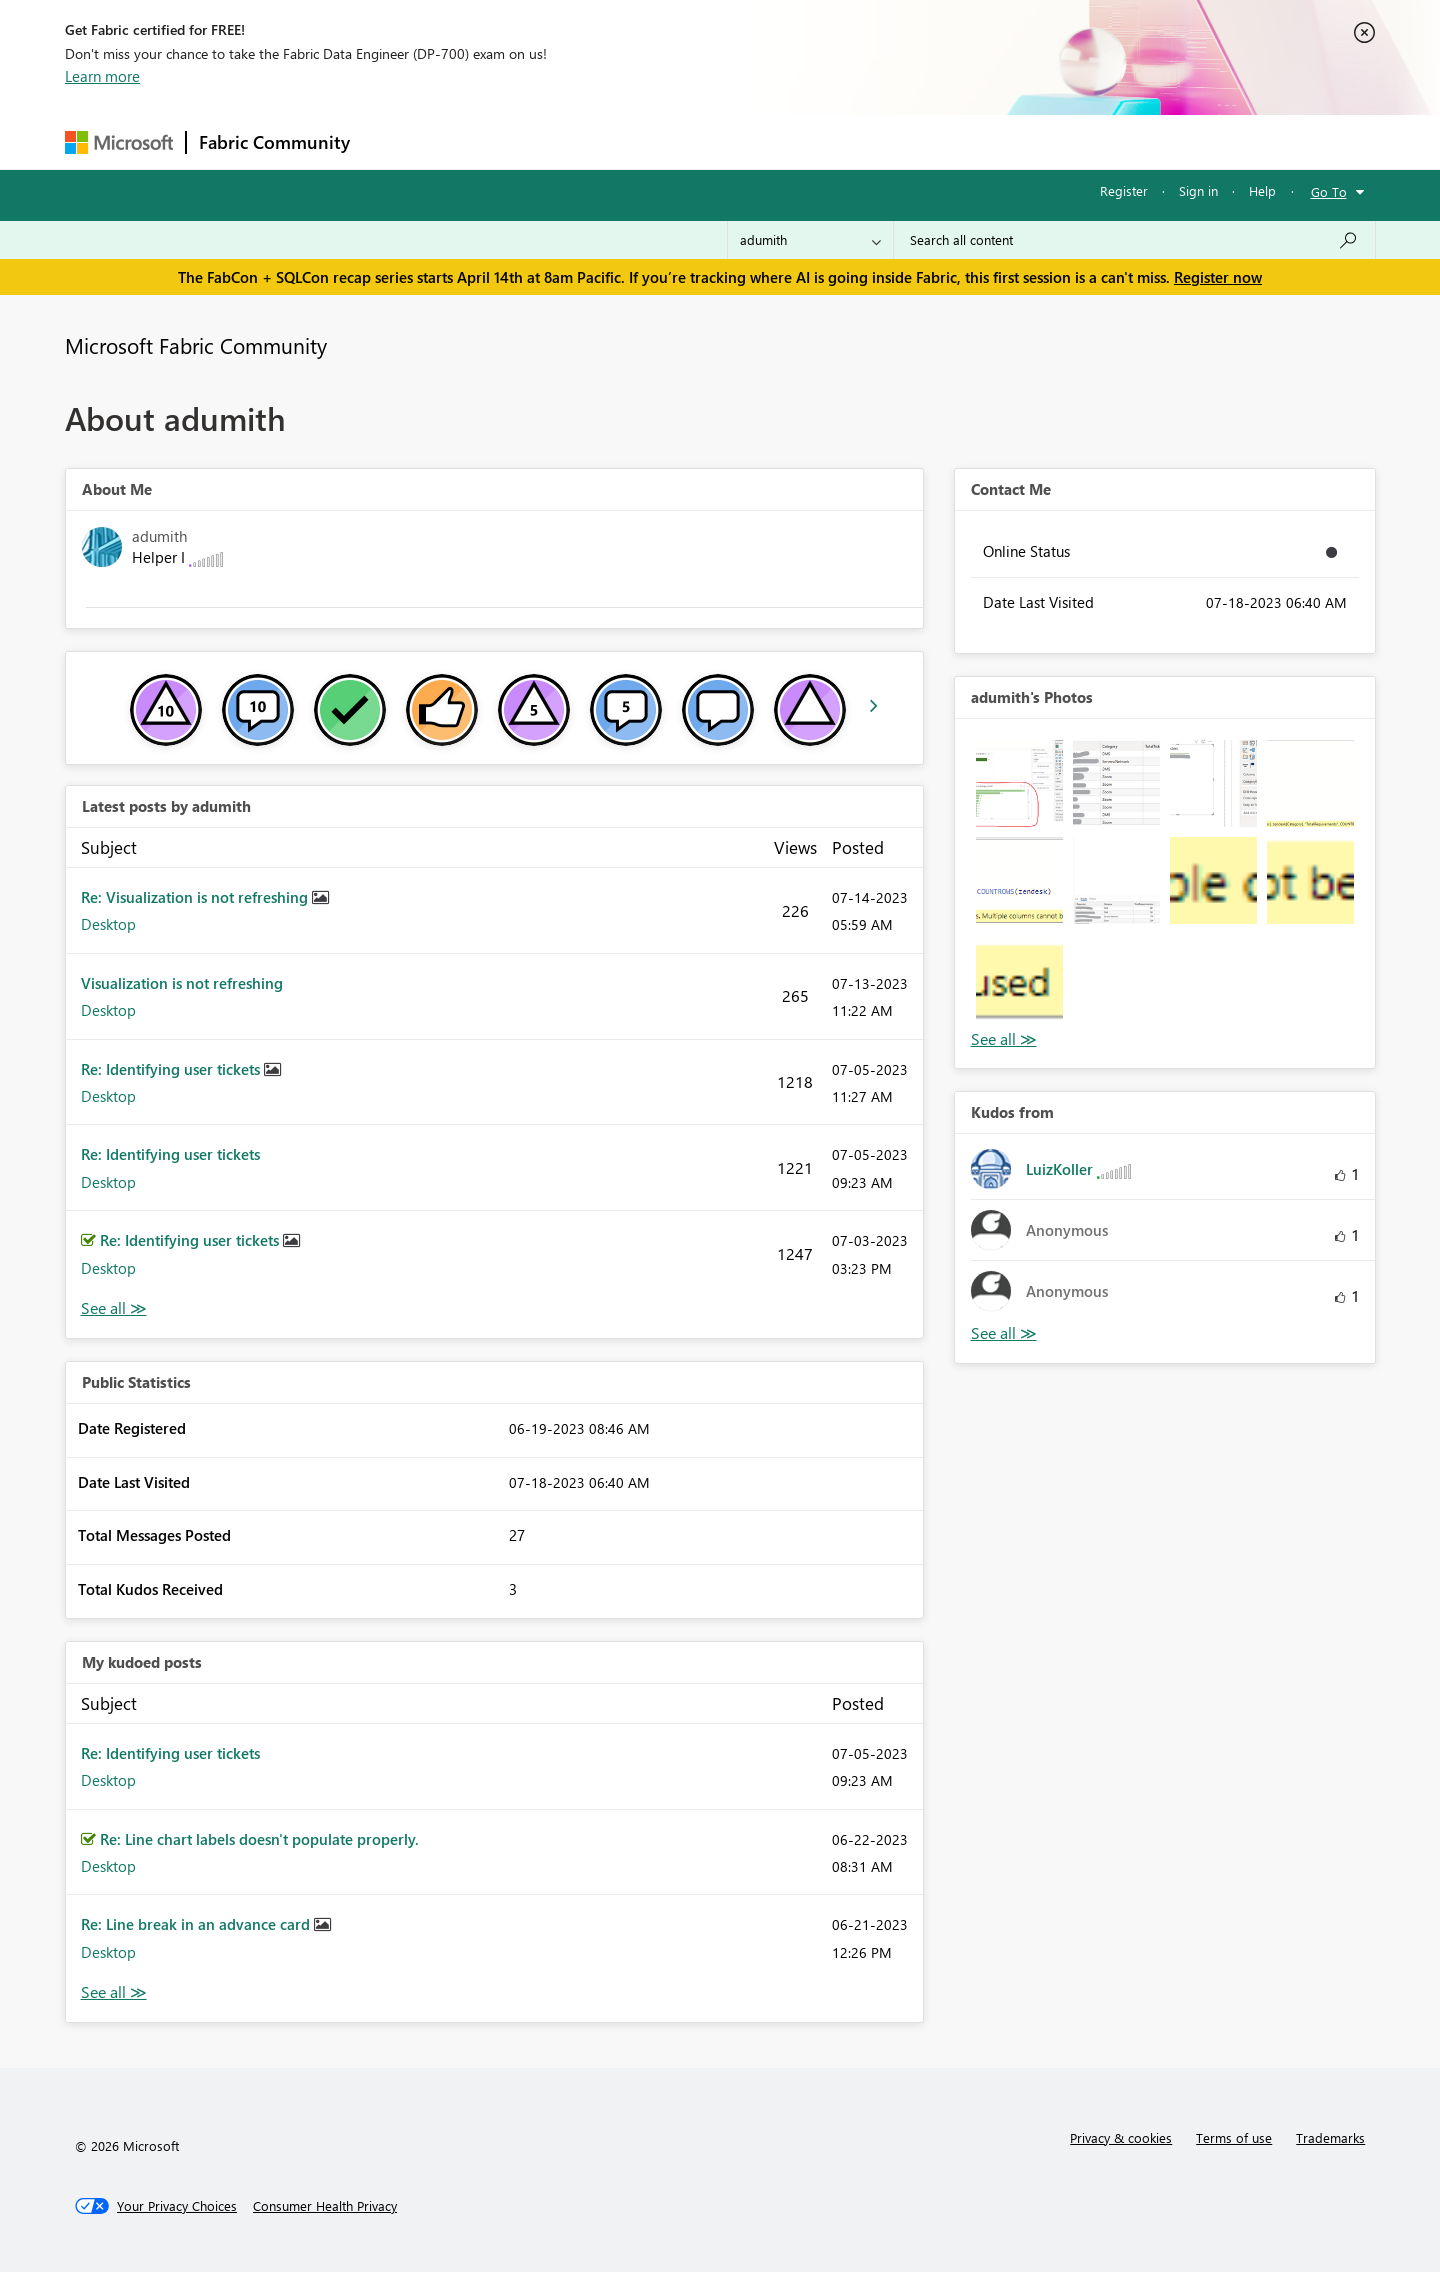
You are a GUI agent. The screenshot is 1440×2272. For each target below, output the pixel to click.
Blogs (744, 141)
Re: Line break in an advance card (197, 1924)
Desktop (108, 924)
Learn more (102, 76)
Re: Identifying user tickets (172, 1069)
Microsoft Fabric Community (196, 345)
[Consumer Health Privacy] (325, 2206)
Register (1124, 190)
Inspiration (483, 141)
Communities (654, 141)
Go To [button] (1329, 191)
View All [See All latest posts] (114, 1308)
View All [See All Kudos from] (1004, 1333)
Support (905, 141)
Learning (821, 141)
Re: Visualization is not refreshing (196, 897)
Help (1262, 190)
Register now (1218, 277)
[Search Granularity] (810, 240)
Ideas (565, 141)
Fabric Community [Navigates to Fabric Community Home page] (274, 142)
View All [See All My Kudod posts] (114, 1992)
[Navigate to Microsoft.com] (119, 142)
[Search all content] (1134, 240)
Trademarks (1330, 2137)
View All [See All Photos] (1004, 1039)
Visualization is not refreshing (182, 983)
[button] (1019, 783)
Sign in (1198, 190)
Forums (395, 141)
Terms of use (1234, 2137)
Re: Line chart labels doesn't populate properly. (259, 1839)
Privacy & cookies (1121, 2137)
